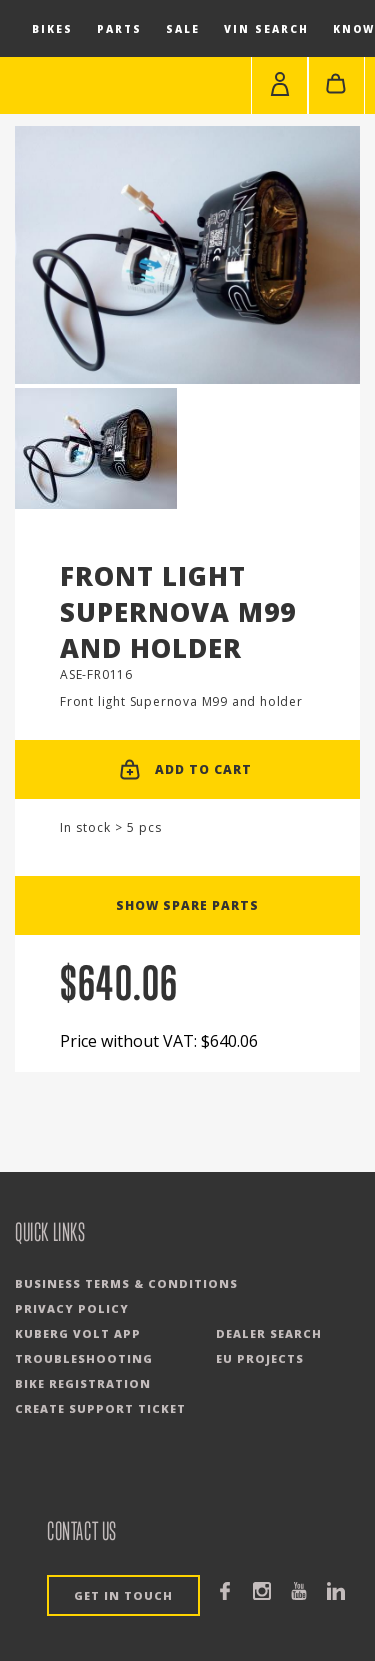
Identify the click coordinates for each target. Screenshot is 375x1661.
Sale (183, 29)
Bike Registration (83, 1383)
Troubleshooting (84, 1358)
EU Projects (260, 1358)
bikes (52, 29)
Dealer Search (269, 1333)
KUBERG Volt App (78, 1333)
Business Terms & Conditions (126, 1283)
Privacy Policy (72, 1308)
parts (119, 29)
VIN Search (266, 29)
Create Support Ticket (100, 1408)
